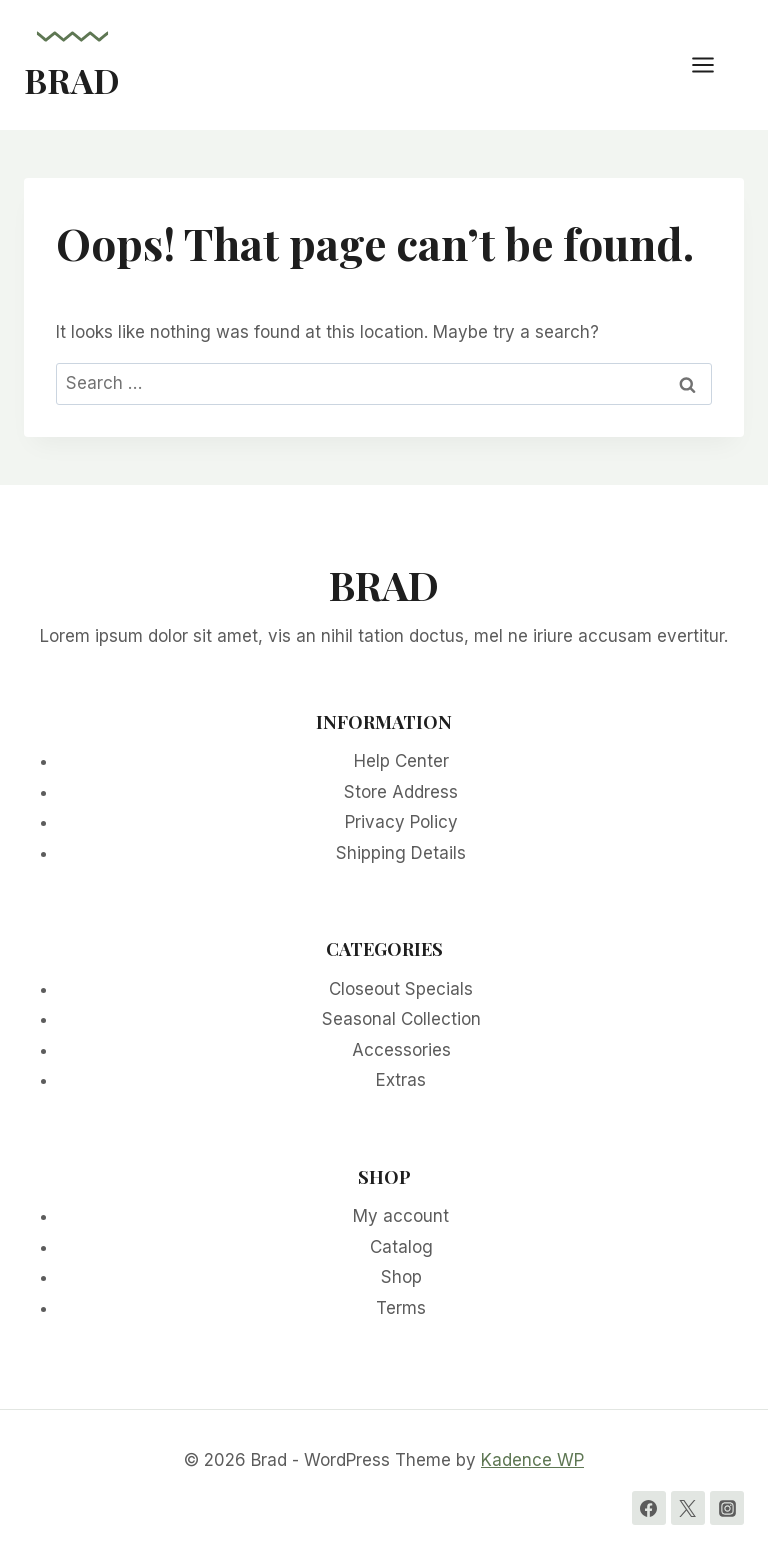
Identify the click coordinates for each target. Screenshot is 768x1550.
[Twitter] (688, 1508)
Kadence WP (532, 1460)
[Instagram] (727, 1508)
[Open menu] (713, 64)
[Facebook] (649, 1508)
